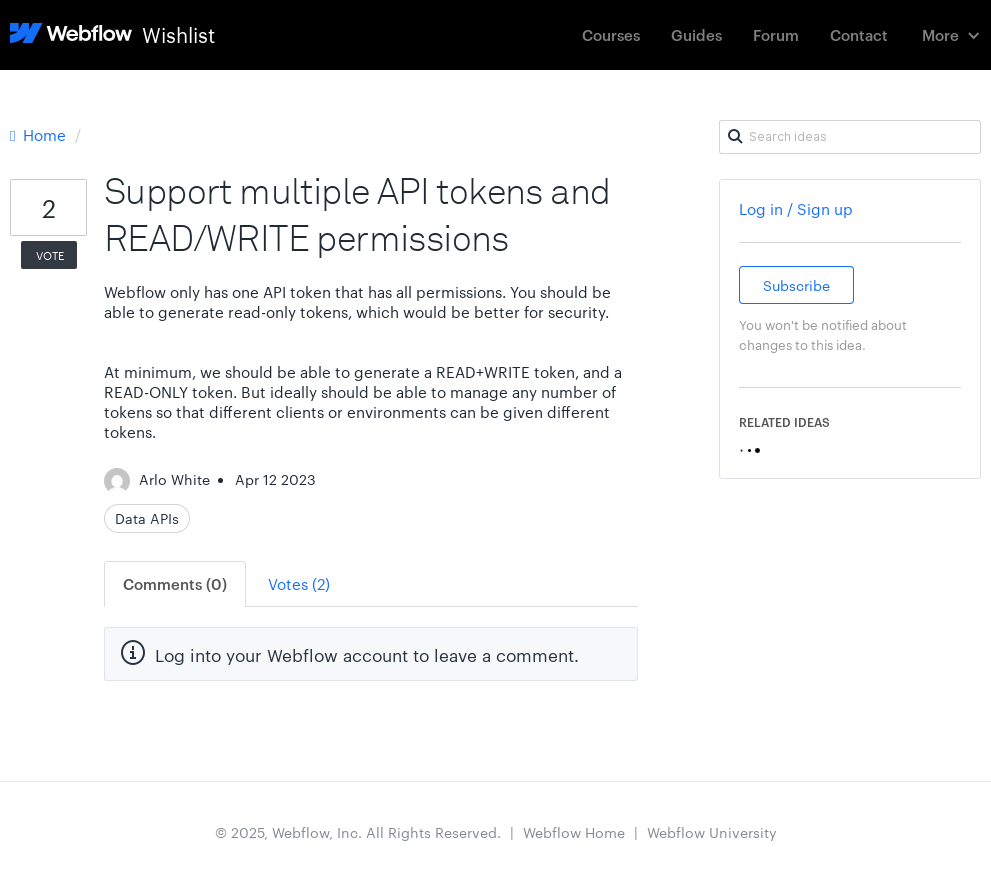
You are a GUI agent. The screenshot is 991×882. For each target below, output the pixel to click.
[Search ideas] (850, 137)
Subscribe (796, 285)
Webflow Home (574, 832)
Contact (859, 34)
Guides (696, 34)
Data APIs (147, 518)
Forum (776, 34)
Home (40, 134)
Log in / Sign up (796, 208)
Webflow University (712, 832)
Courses (611, 34)
